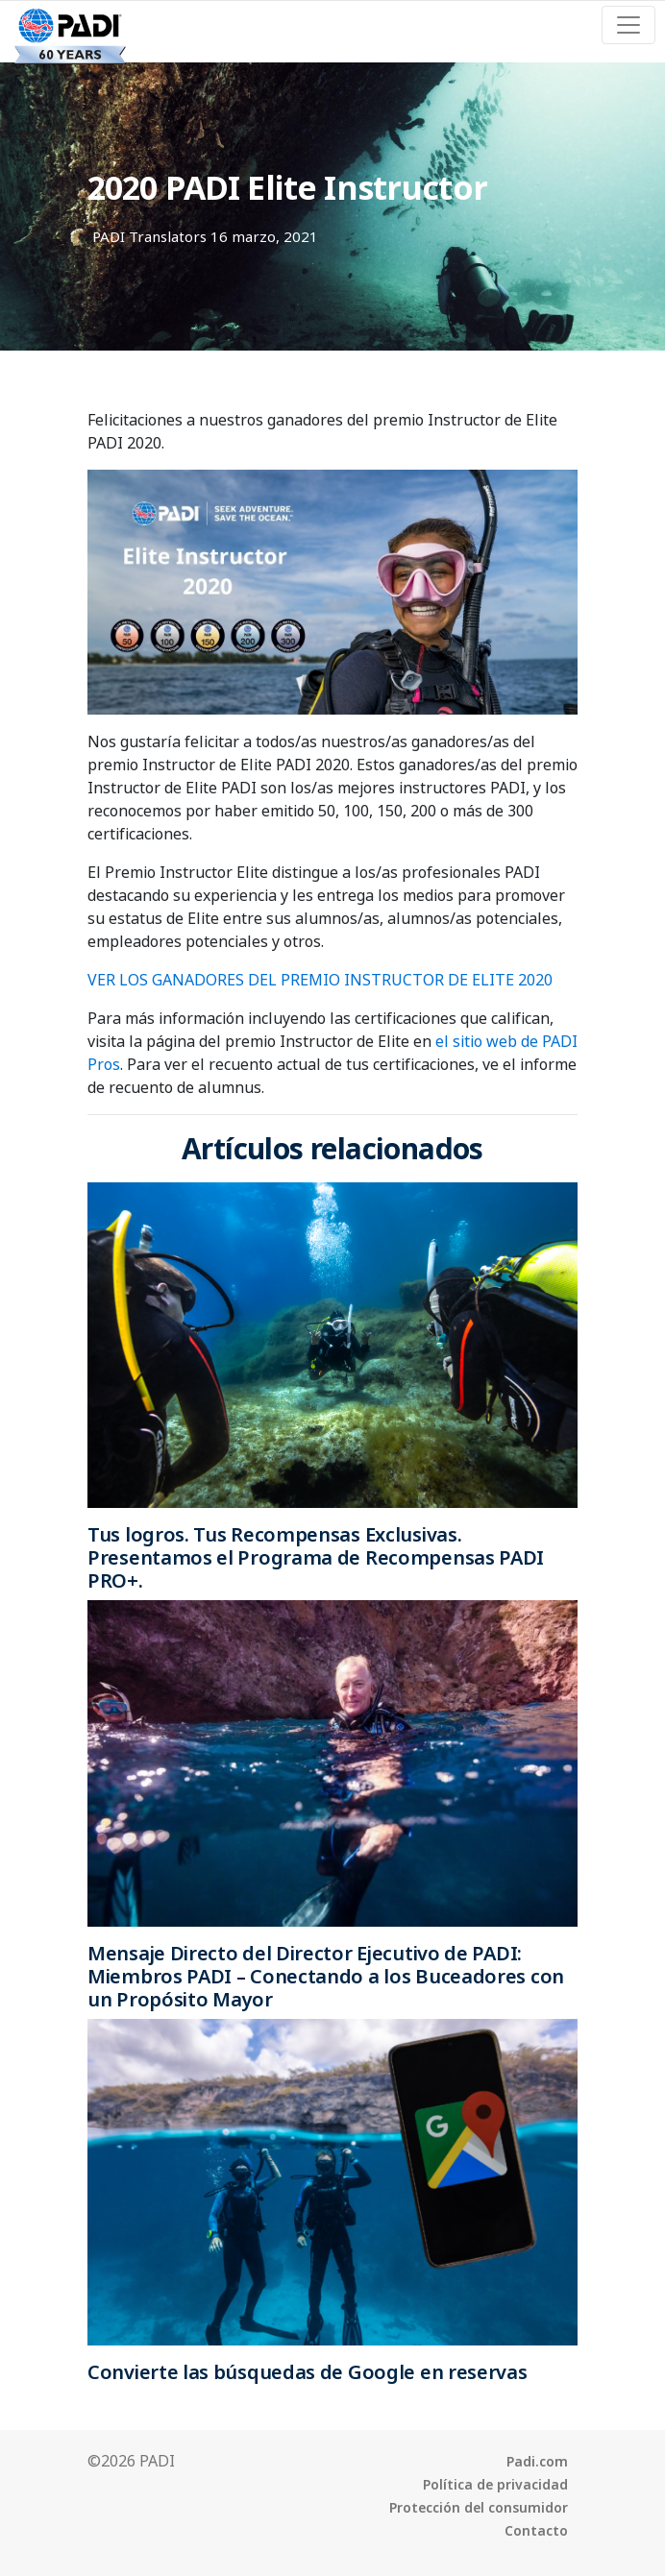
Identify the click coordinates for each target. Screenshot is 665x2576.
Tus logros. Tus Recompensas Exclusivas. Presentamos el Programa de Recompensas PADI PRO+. (315, 1557)
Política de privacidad (495, 2484)
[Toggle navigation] (628, 25)
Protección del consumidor (478, 2507)
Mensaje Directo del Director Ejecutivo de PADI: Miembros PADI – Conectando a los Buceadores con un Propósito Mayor (325, 1976)
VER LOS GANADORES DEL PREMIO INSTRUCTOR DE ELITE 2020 (320, 979)
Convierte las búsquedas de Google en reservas (307, 2372)
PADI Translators (149, 236)
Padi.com (537, 2461)
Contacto (536, 2530)
